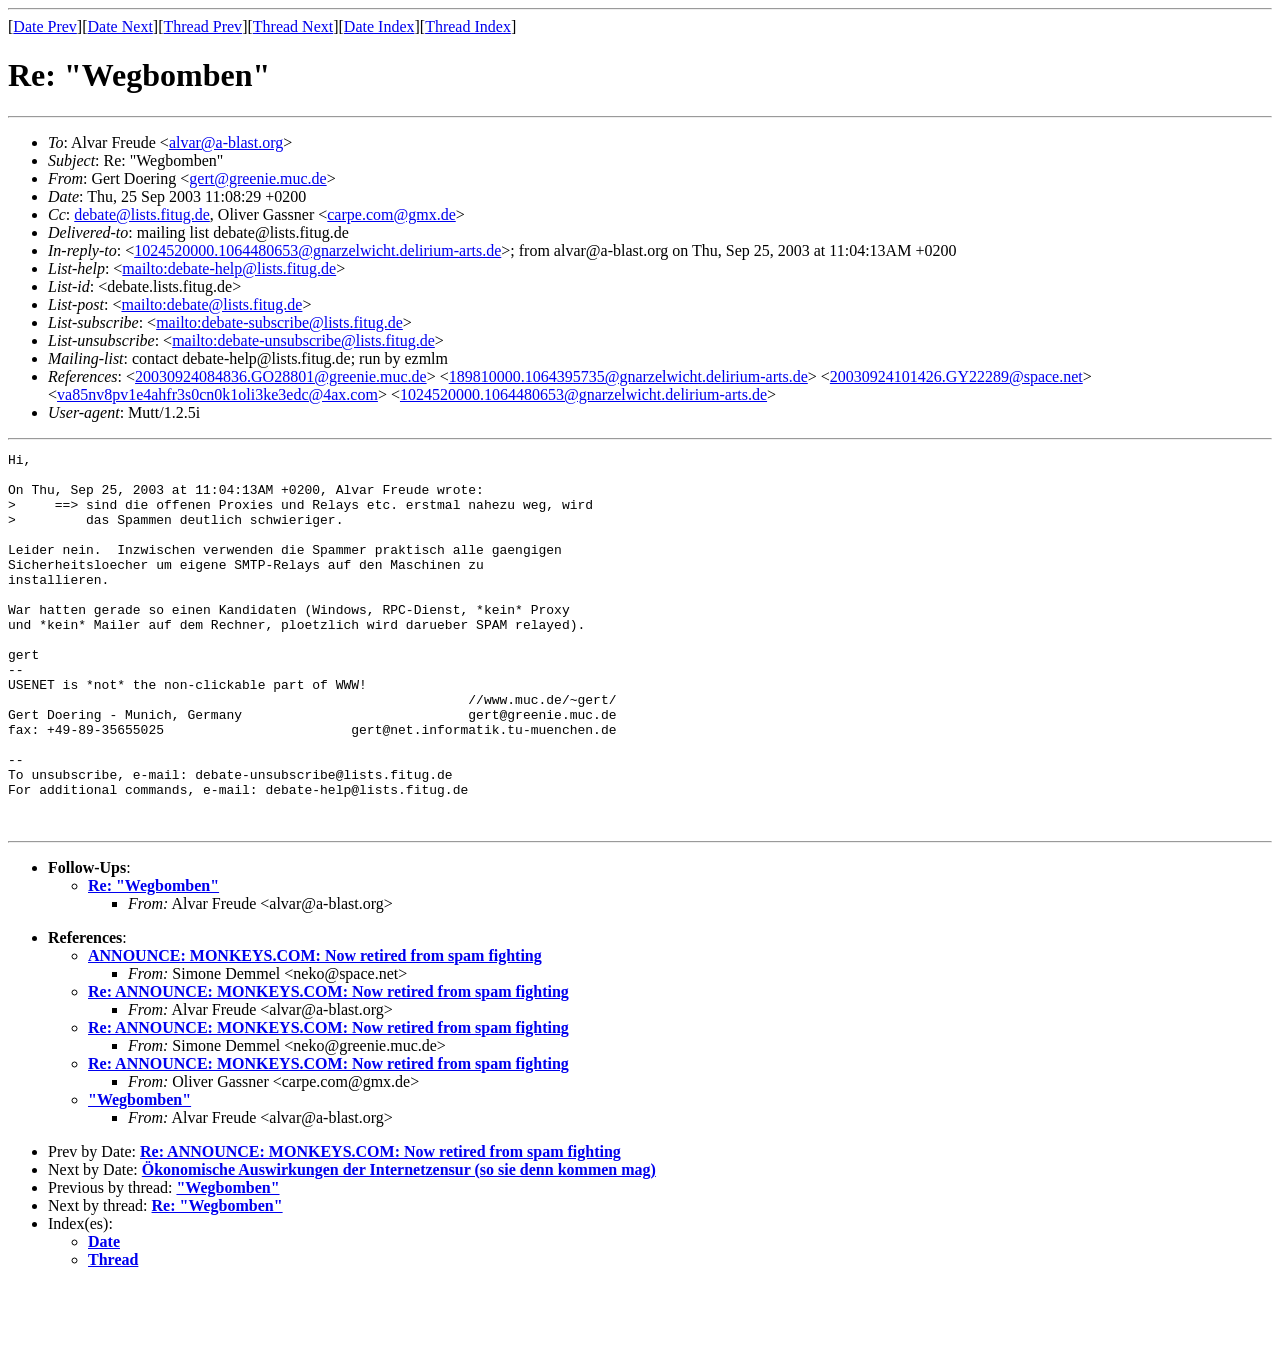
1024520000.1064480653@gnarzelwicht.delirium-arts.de (317, 250)
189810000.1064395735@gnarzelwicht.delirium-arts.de (628, 376)
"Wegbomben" (139, 1174)
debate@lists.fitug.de (142, 214)
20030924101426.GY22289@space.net (956, 376)
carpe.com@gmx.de (391, 214)
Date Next (120, 26)
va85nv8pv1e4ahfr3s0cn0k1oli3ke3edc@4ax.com (217, 394)
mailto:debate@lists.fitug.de (211, 304)
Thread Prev (202, 26)
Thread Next (293, 26)
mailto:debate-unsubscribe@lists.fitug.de (303, 340)
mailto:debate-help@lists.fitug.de (229, 268)
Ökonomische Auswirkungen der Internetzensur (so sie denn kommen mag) (399, 1244)
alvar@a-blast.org (226, 142)
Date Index (379, 26)
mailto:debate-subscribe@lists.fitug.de (279, 322)
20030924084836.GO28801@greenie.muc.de (281, 376)
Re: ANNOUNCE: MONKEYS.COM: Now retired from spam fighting (328, 1066)
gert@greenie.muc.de (257, 178)
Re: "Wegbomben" (153, 960)
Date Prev (45, 26)
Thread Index (468, 26)
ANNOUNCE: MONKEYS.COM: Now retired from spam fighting (315, 1030)
